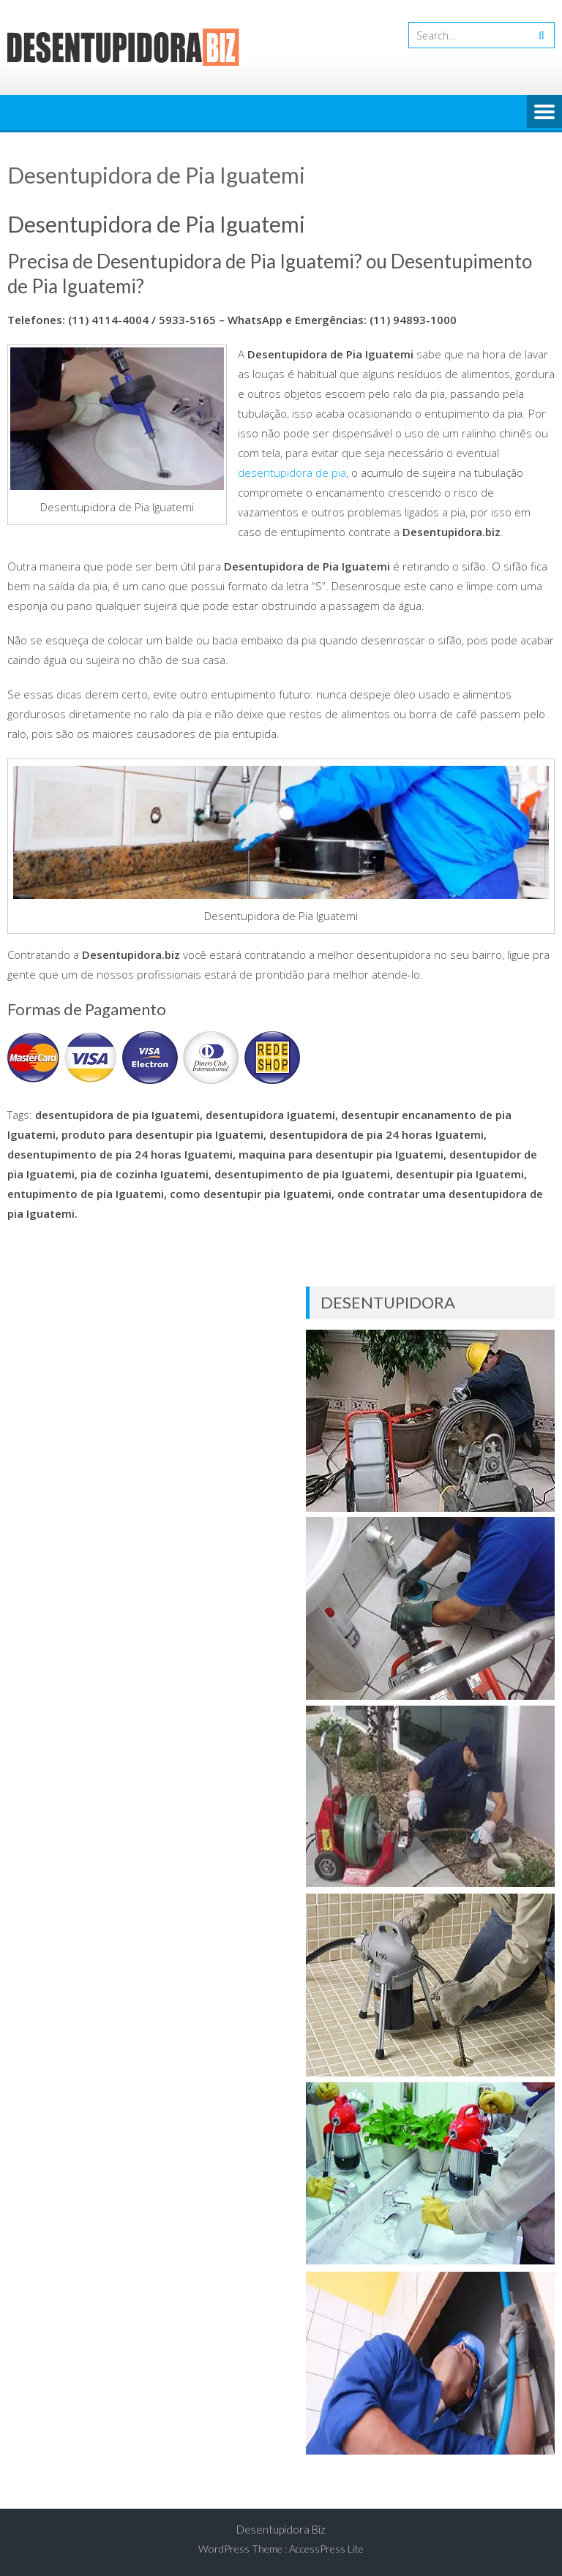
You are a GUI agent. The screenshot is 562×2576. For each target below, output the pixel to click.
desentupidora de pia (292, 472)
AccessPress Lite (326, 2548)
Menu (544, 112)
